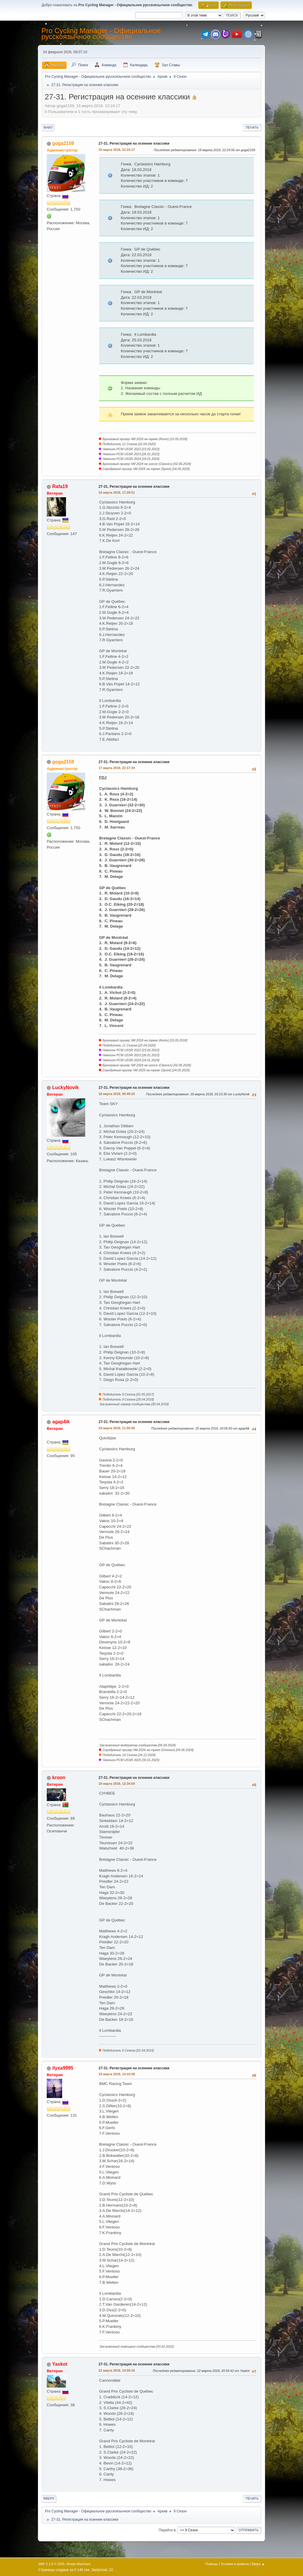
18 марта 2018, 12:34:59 (117, 1783)
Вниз (47, 127)
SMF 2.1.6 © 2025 (51, 2564)
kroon (58, 1777)
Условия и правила (235, 2564)
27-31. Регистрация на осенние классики (134, 143)
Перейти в (167, 2530)
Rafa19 (59, 486)
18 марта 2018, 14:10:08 (117, 2074)
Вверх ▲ (258, 2564)
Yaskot (59, 2364)
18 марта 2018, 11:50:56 (117, 1428)
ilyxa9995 (62, 2068)
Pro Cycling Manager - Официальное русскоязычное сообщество (101, 34)
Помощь (211, 2564)
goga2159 (63, 143)
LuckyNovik (65, 1087)
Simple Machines (78, 2564)
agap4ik (61, 1421)
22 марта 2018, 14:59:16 (117, 2370)
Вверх (48, 2498)
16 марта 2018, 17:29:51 (117, 492)
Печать (252, 127)
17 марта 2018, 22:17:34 (117, 768)
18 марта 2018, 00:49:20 (117, 1094)
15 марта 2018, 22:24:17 (117, 149)
